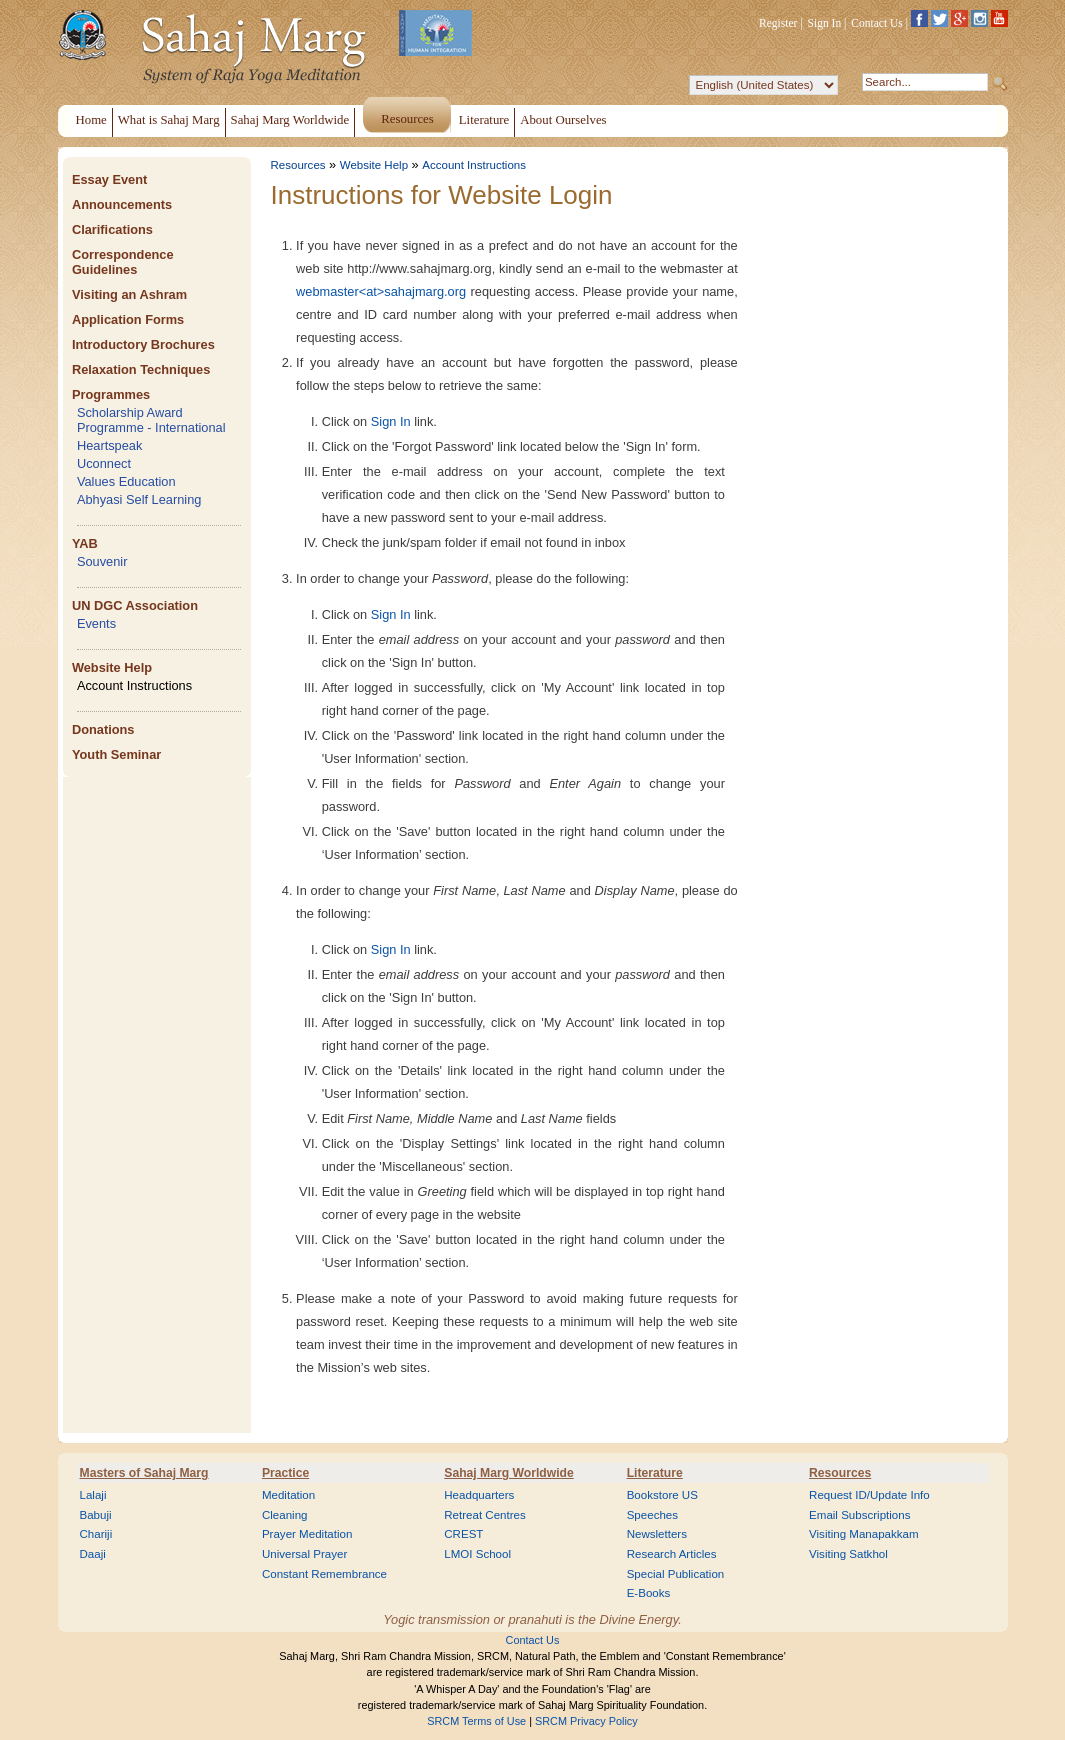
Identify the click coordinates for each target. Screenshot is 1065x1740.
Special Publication (676, 1574)
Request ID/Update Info (869, 1495)
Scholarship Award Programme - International (151, 420)
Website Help (112, 667)
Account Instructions (134, 685)
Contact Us (877, 23)
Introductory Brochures (143, 344)
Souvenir (102, 561)
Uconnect (104, 463)
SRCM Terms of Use (476, 1721)
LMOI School (477, 1554)
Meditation (288, 1495)
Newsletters (657, 1534)
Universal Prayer (304, 1554)
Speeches (652, 1515)
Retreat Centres (485, 1515)
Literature (655, 1473)
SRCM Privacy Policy (586, 1721)
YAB (85, 543)
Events (96, 623)
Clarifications (112, 229)
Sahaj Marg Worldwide (508, 1473)
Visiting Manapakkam (864, 1534)
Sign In (825, 23)
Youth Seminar (116, 754)
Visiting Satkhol (848, 1554)
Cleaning (285, 1515)
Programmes (111, 394)
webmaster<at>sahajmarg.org (381, 291)
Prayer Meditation (307, 1534)
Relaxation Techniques (141, 369)
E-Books (649, 1593)
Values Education (126, 481)
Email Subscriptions (859, 1515)
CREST (463, 1534)
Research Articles (672, 1554)
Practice (285, 1473)
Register (778, 23)
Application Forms (128, 319)
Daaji (93, 1554)
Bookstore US (662, 1495)
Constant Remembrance (324, 1574)
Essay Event (109, 179)
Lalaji (93, 1495)
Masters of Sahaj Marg (144, 1473)
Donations (103, 729)
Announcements (122, 204)
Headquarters (479, 1495)
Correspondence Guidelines (123, 262)
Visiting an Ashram (129, 294)
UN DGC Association (135, 605)
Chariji (96, 1534)
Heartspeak (109, 445)
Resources (298, 165)
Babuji (96, 1515)
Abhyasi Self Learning (139, 499)
